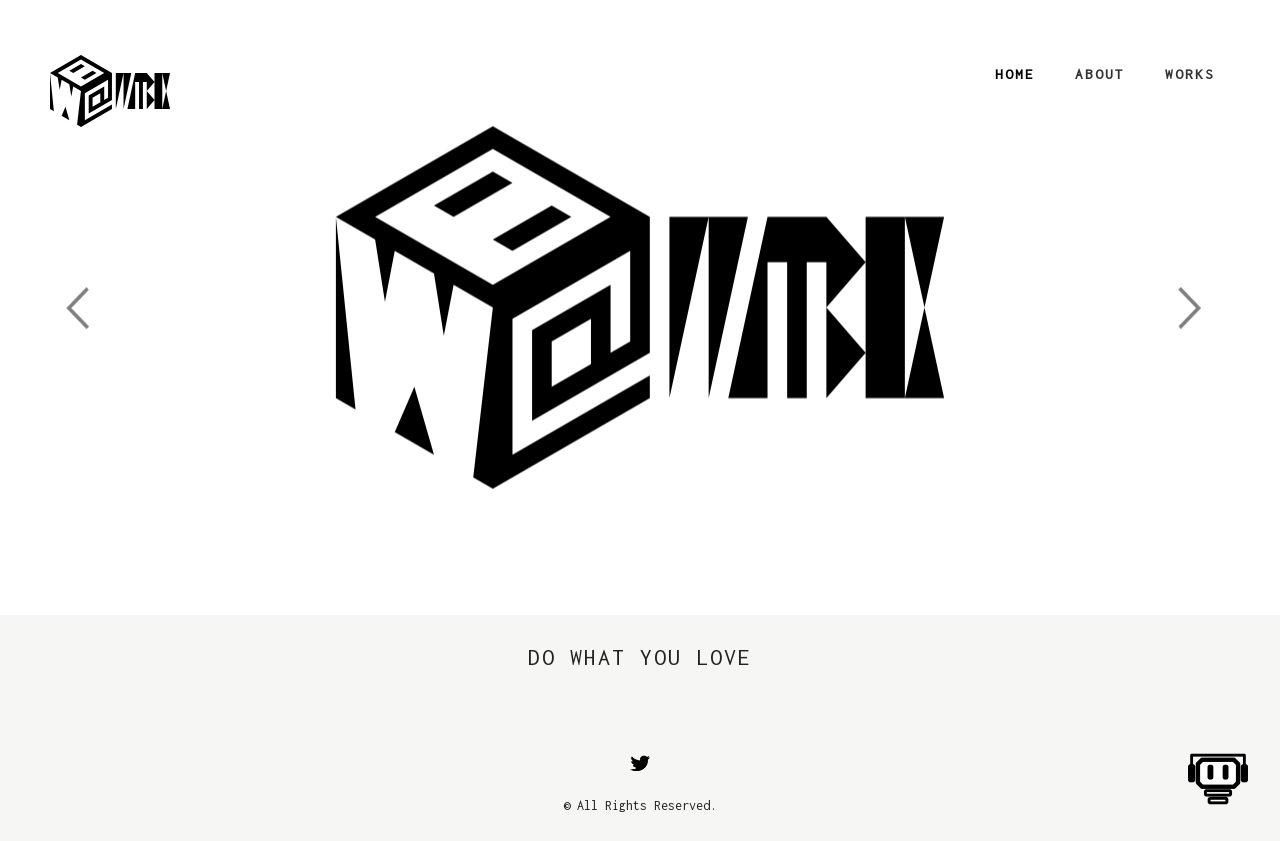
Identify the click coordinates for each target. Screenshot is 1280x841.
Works (1190, 74)
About (1100, 74)
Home (1015, 74)
